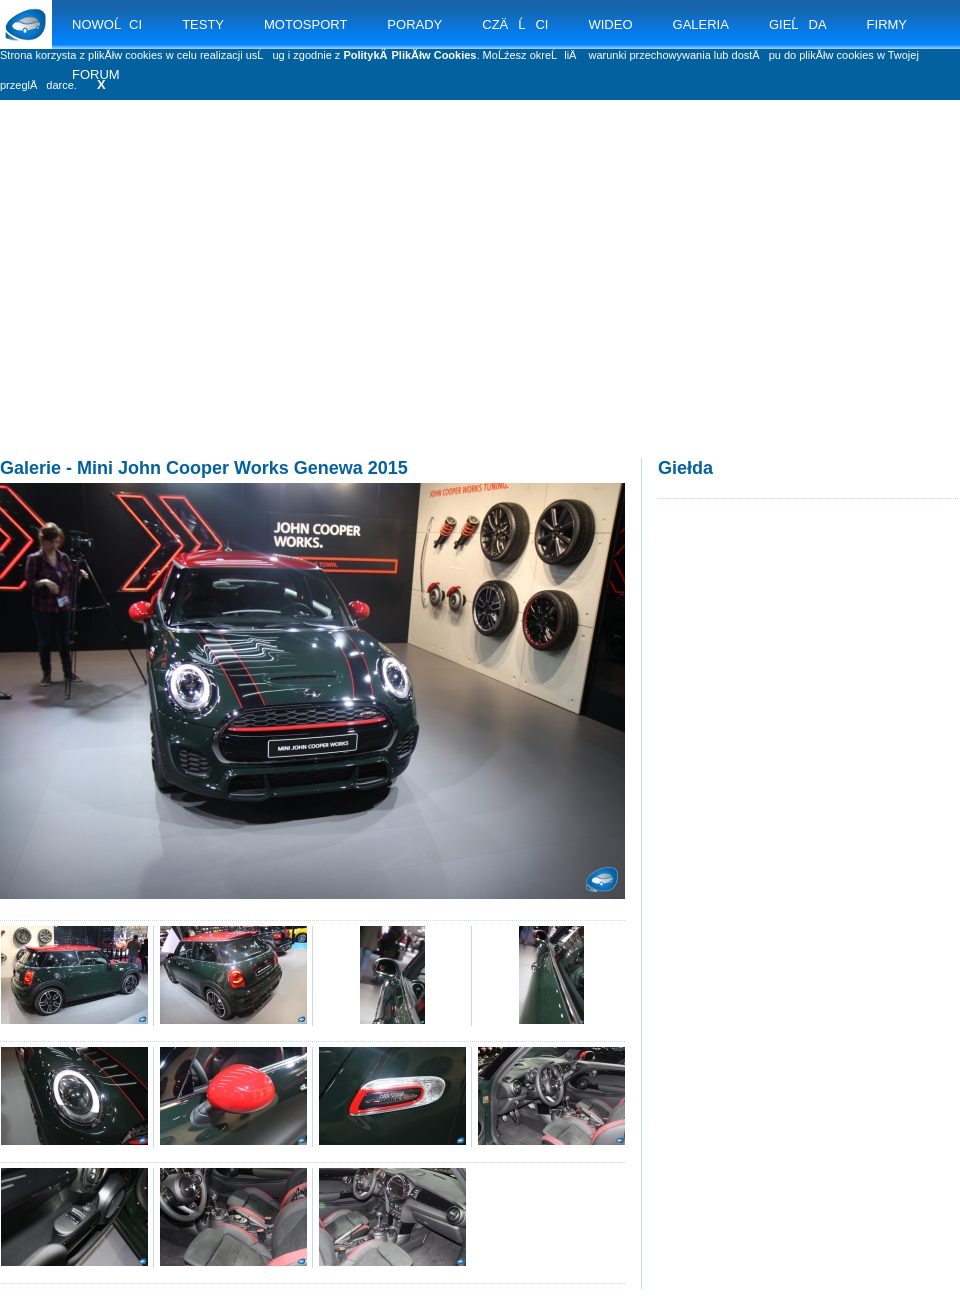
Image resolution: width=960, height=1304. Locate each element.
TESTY (203, 24)
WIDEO (610, 24)
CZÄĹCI (515, 24)
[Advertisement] (480, 300)
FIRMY (887, 24)
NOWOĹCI (107, 24)
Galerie (30, 468)
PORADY (414, 24)
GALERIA (701, 24)
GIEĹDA (798, 24)
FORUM (96, 74)
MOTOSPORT (305, 24)
